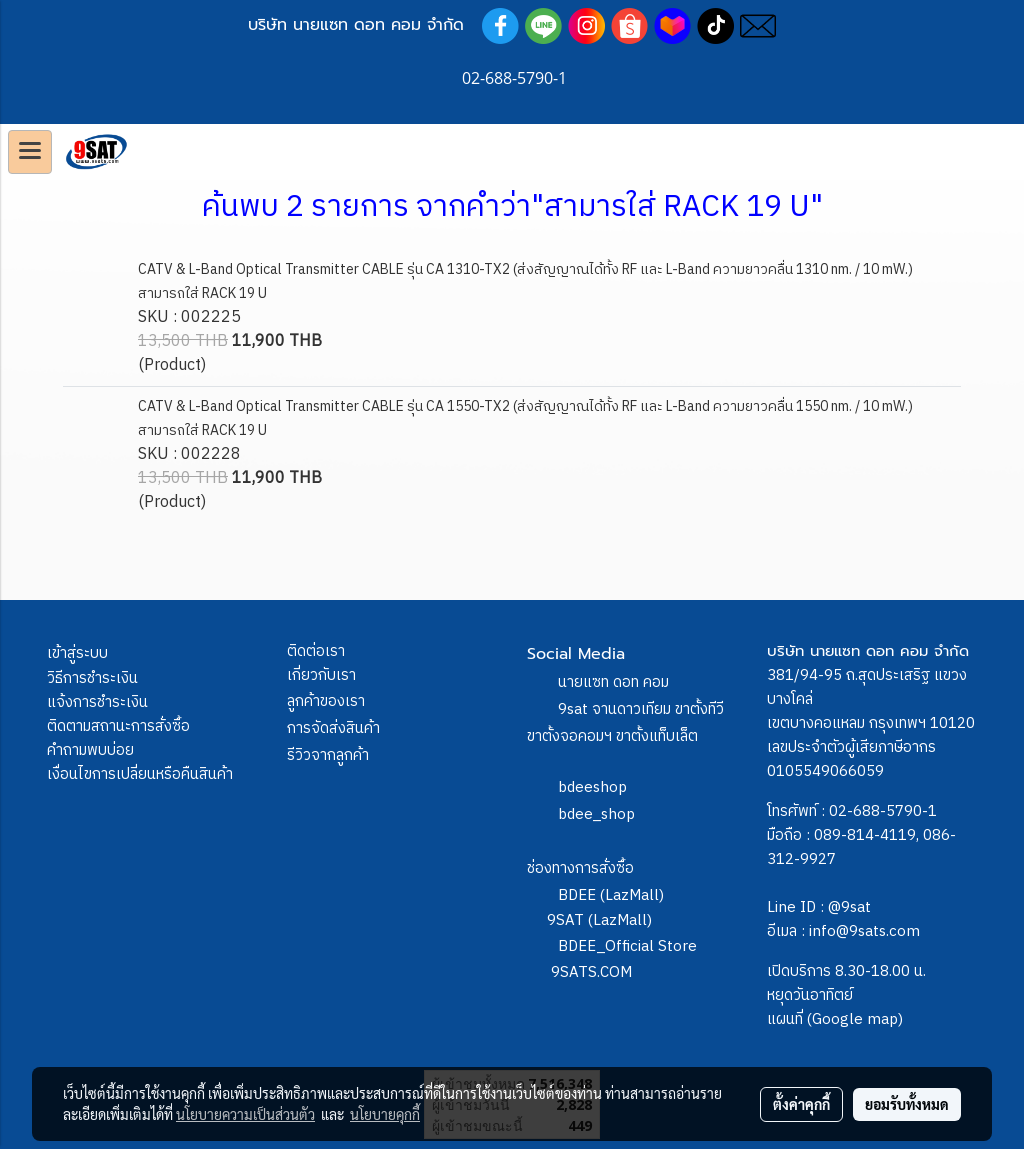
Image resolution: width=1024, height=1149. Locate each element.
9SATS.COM (591, 972)
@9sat (849, 907)
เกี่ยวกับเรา (321, 675)
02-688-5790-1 (883, 811)
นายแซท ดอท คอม (613, 682)
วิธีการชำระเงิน (92, 678)
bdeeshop (592, 787)
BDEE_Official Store (627, 946)
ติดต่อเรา (316, 651)
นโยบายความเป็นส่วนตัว (245, 1114)
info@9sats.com (864, 931)
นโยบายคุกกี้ (385, 1114)
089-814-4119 (865, 835)
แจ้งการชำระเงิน (97, 702)
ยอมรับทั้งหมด (907, 1104)
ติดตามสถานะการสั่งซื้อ (118, 726)
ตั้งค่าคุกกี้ (801, 1104)
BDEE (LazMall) (611, 895)
